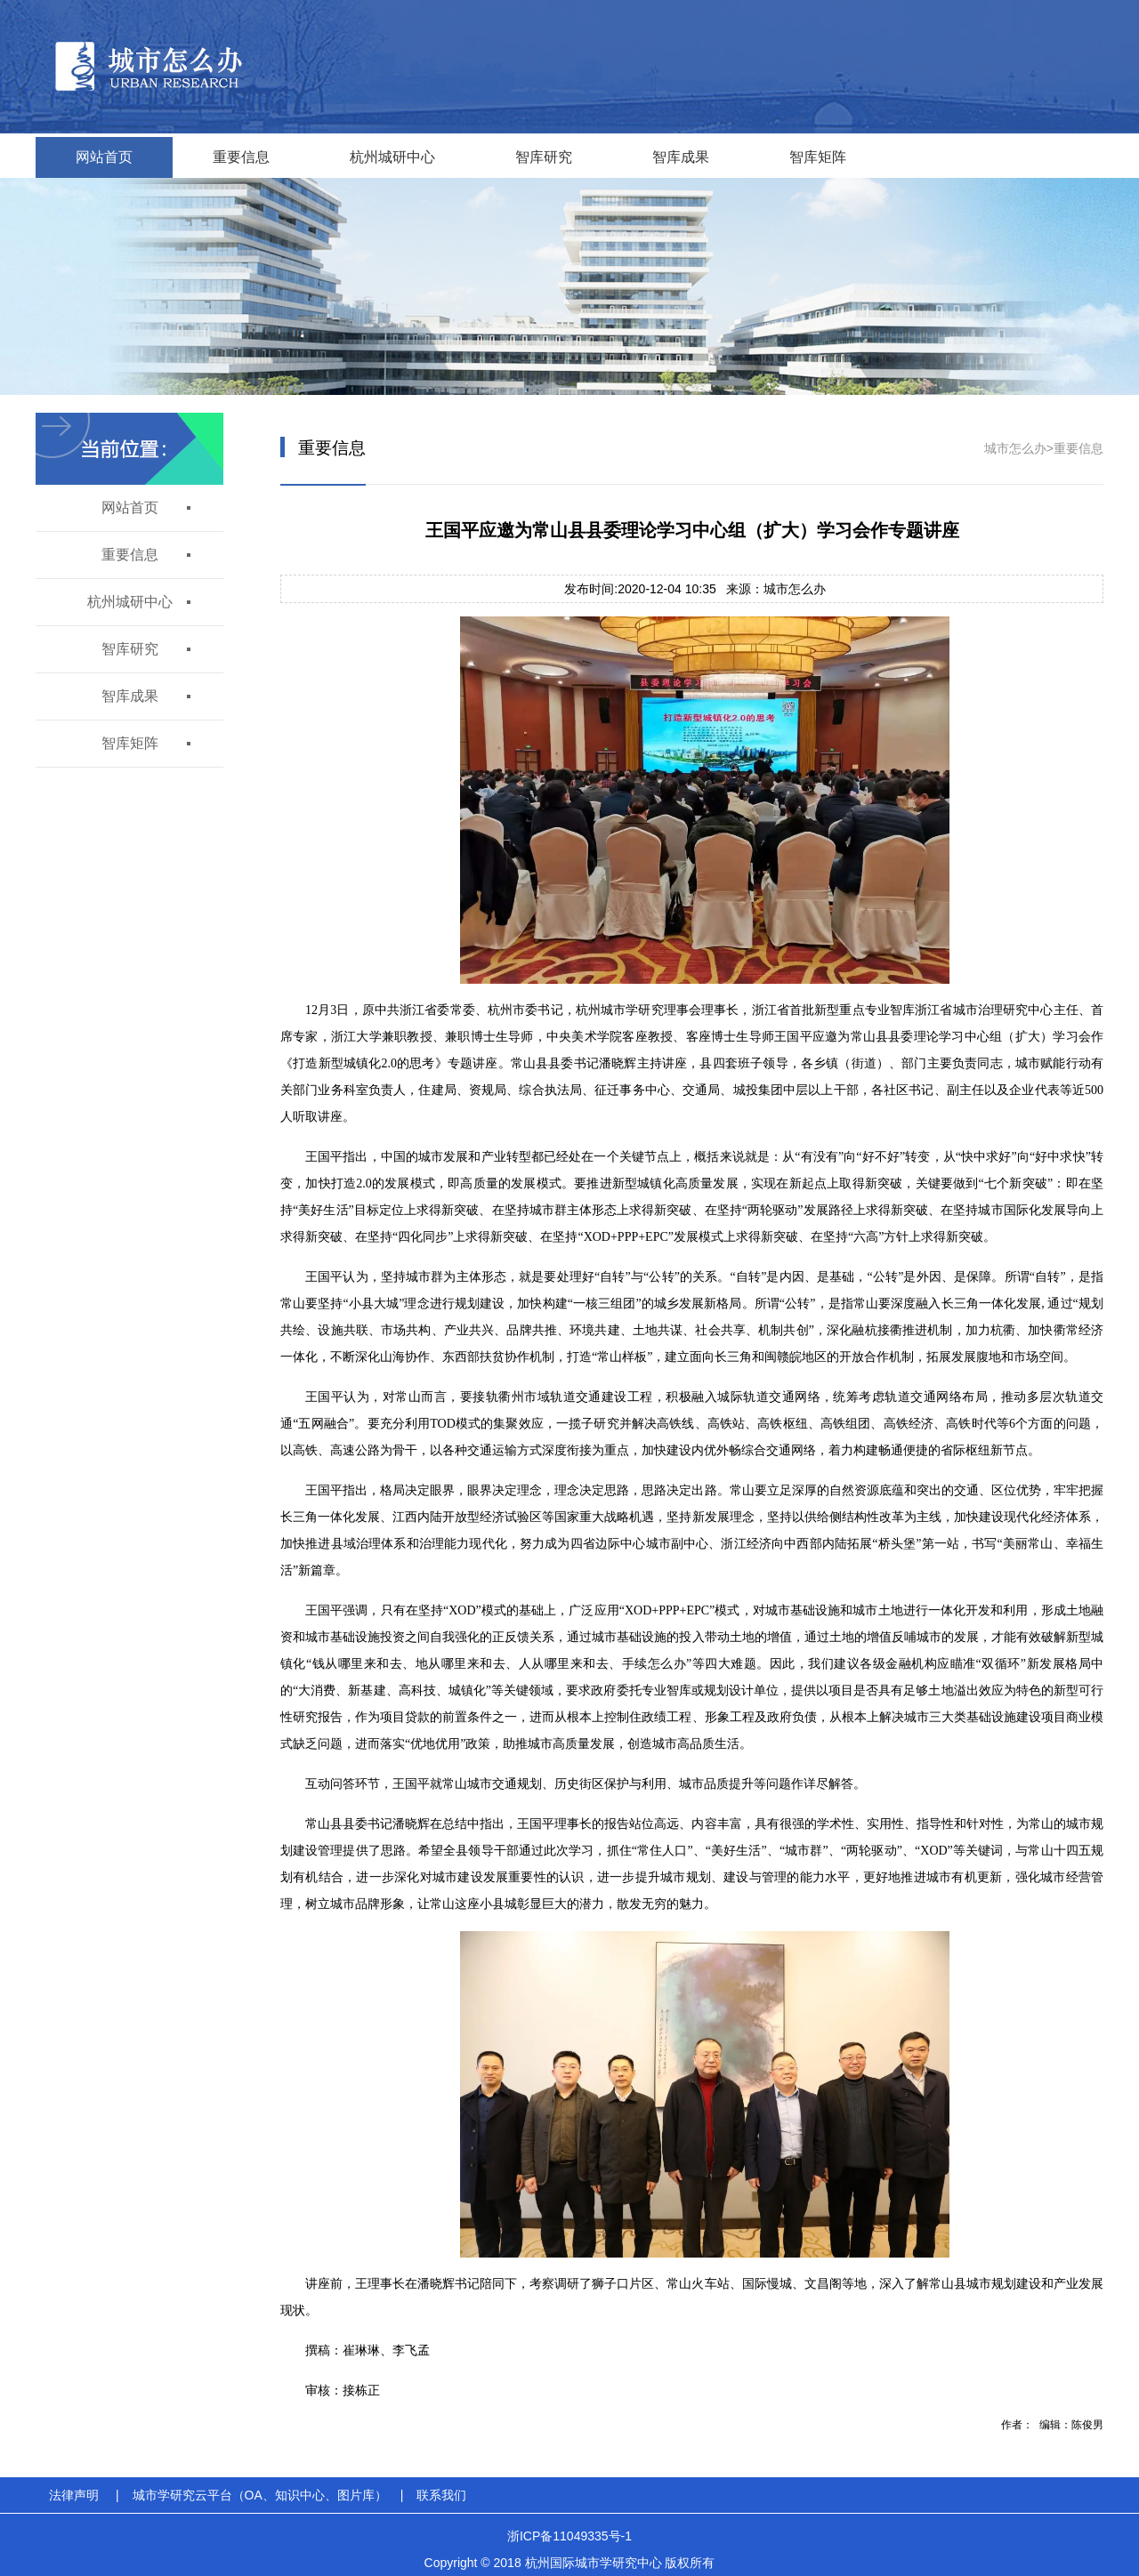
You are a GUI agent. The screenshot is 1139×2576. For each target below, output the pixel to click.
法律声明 (74, 2495)
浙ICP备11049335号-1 (569, 2536)
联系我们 (441, 2495)
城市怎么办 (1015, 448)
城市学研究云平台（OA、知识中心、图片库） (260, 2495)
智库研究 (543, 157)
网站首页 (104, 157)
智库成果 (680, 157)
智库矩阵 (817, 157)
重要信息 (241, 157)
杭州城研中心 (392, 157)
